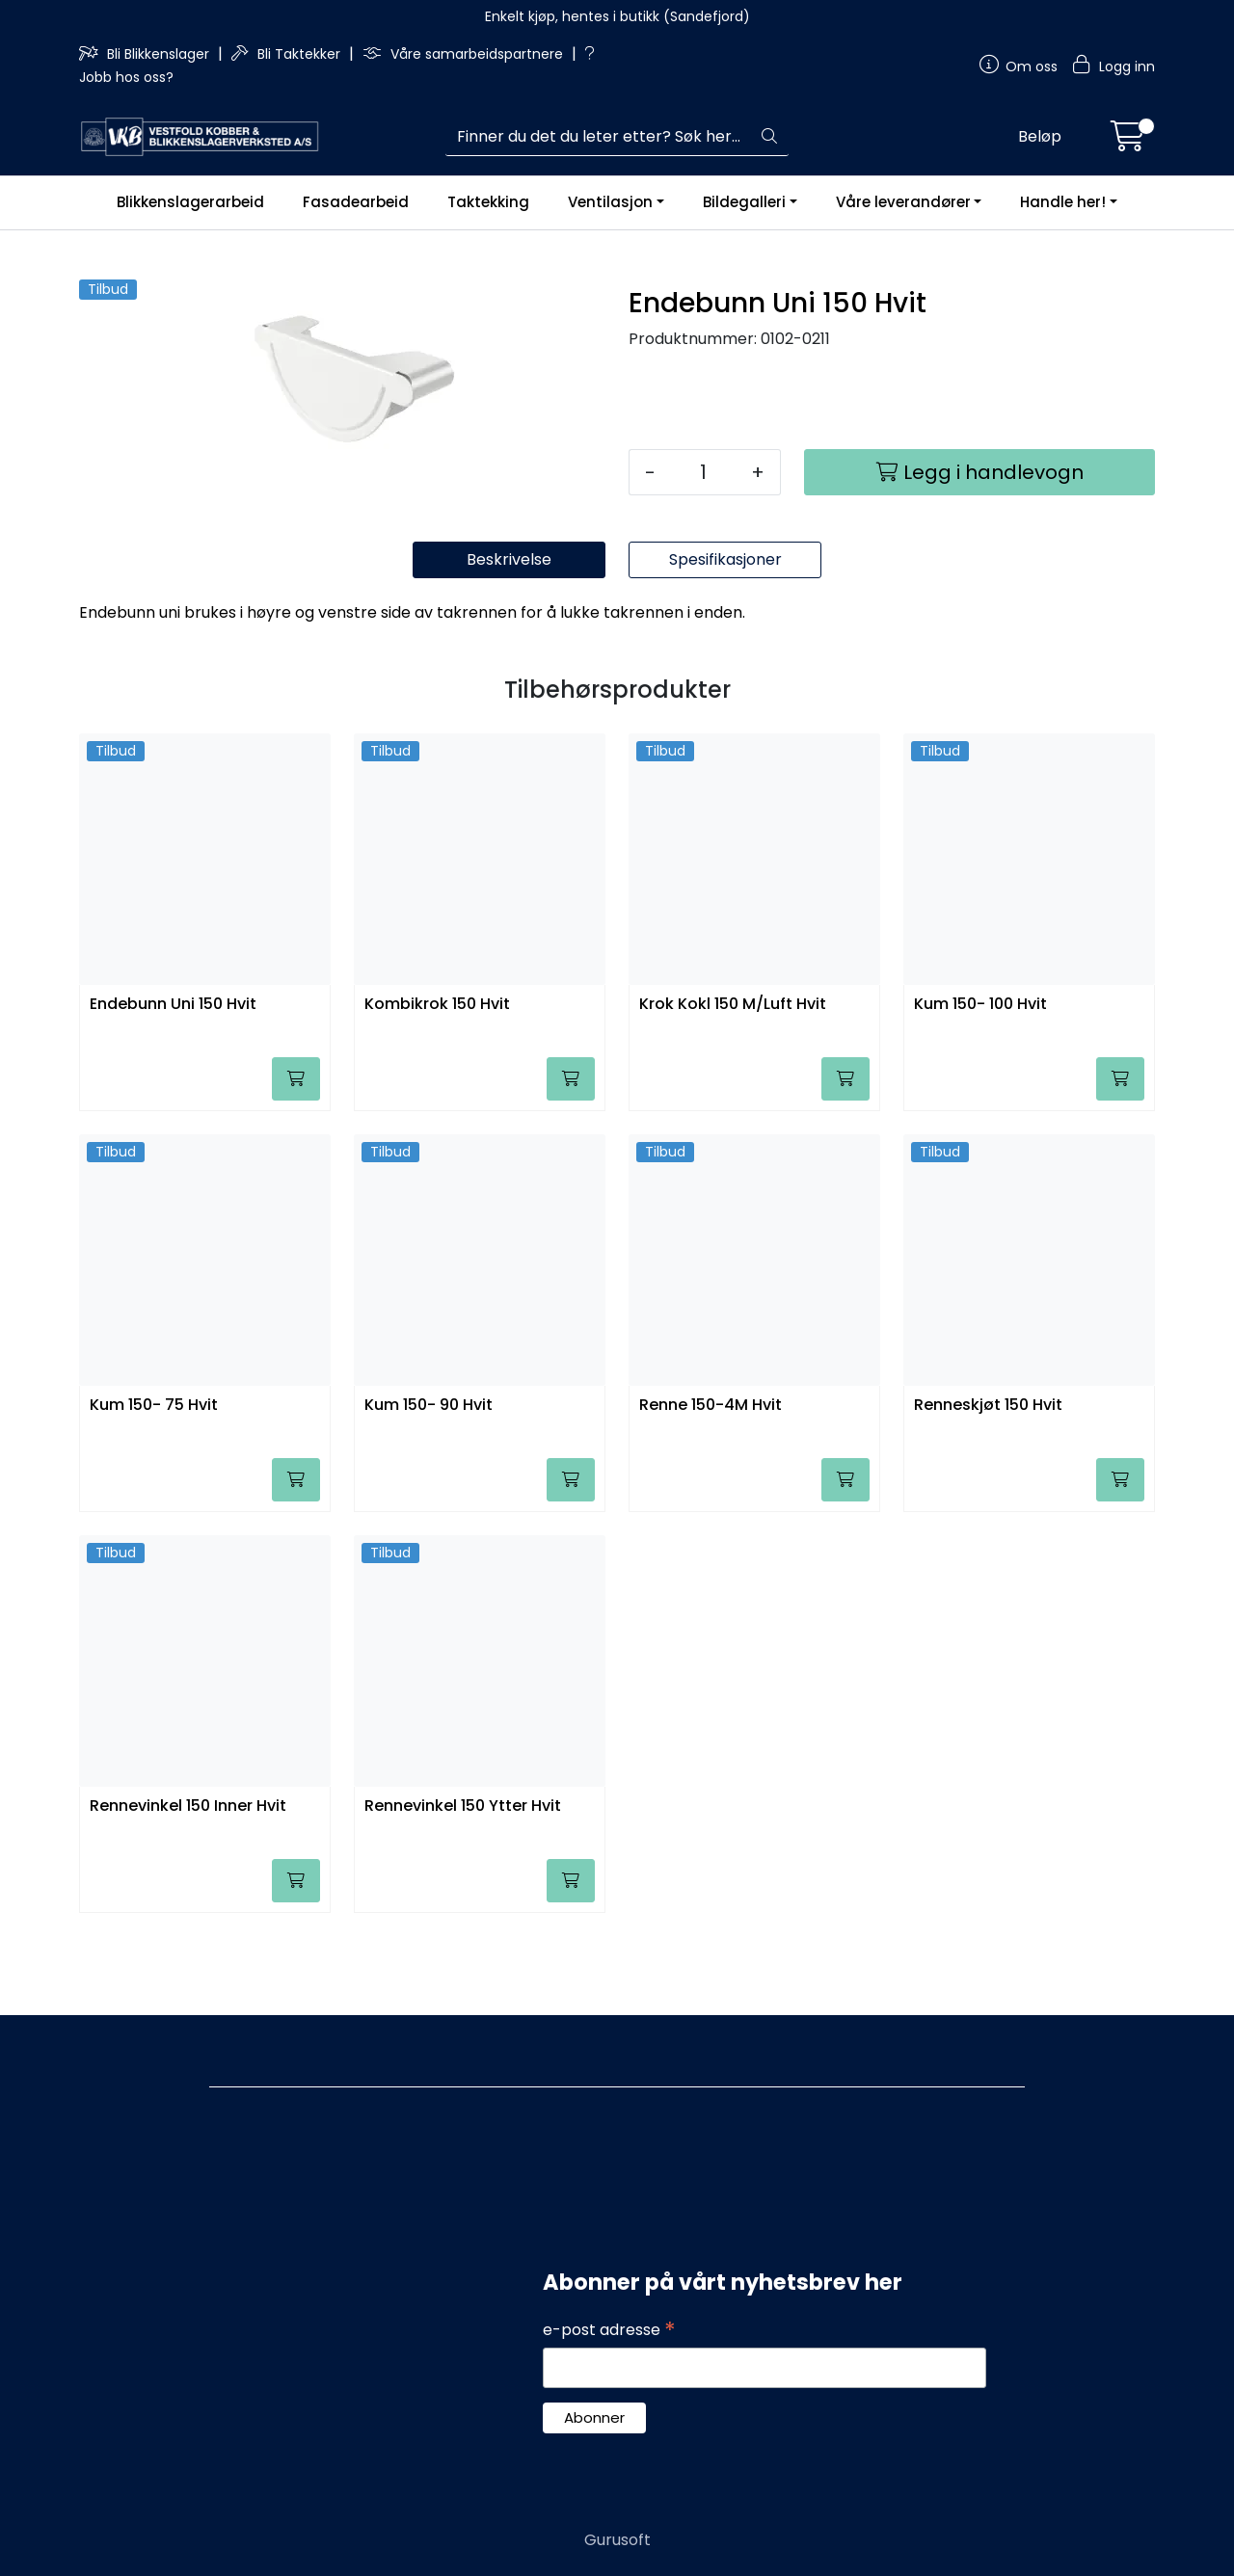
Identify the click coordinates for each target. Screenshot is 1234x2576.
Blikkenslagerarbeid (190, 202)
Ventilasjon (610, 202)
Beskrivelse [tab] (509, 638)
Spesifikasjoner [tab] (725, 638)
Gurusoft (617, 2540)
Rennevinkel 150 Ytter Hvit (462, 1885)
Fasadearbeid (356, 202)
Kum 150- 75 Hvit (154, 1484)
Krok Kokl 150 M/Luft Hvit (732, 1084)
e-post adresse (609, 2330)
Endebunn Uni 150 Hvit (173, 1084)
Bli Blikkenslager (146, 54)
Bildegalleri (744, 202)
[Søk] (598, 137)
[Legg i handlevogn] (979, 472)
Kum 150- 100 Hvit (980, 1084)
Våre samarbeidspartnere (464, 54)
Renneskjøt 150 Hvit (988, 1484)
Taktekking (488, 202)
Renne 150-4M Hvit (710, 1484)
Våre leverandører (903, 202)
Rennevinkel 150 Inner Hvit (188, 1885)
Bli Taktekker (287, 54)
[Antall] (703, 472)
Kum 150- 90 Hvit (428, 1484)
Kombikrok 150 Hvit (437, 1084)
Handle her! (1063, 202)
